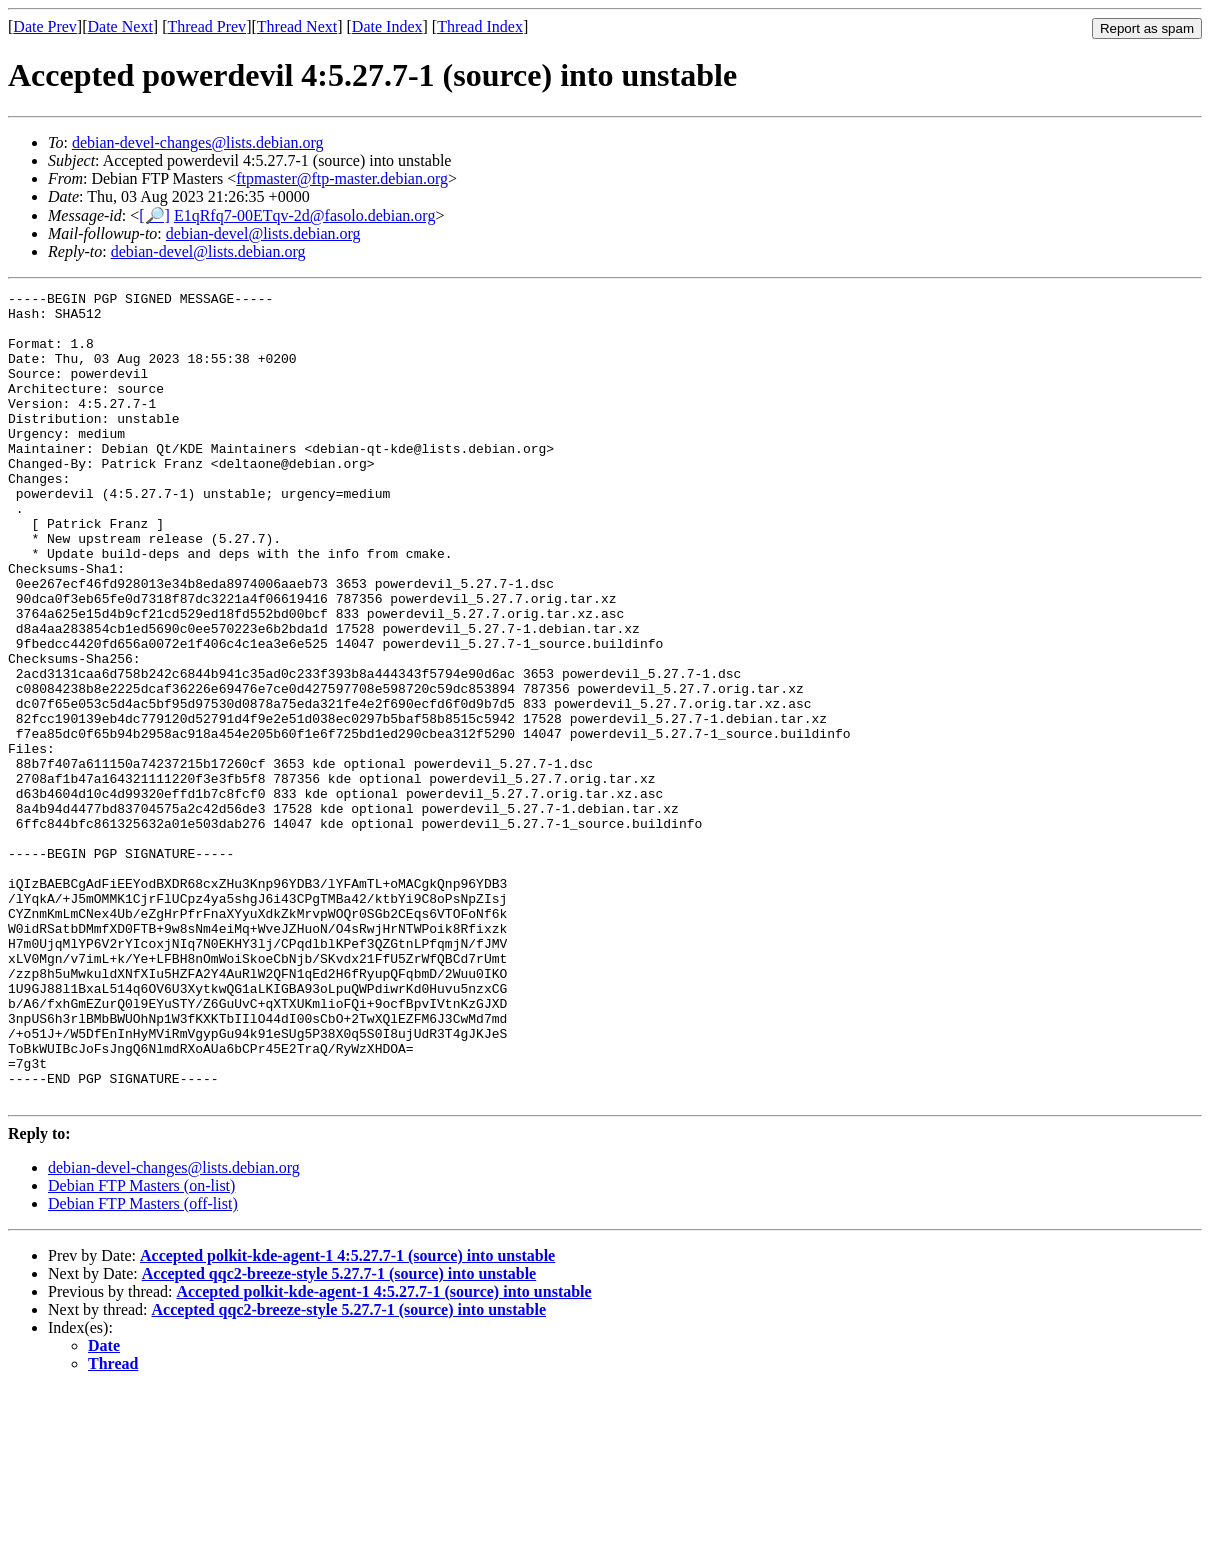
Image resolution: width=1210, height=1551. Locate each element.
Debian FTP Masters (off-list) (143, 1365)
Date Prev (45, 26)
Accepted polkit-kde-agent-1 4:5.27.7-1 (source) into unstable (347, 1417)
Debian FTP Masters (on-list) (141, 1347)
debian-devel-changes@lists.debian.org (198, 142)
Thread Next (297, 26)
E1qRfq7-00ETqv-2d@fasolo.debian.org (305, 215)
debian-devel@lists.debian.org (263, 233)
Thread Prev (206, 26)
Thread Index (480, 26)
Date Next (120, 26)
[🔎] (154, 215)
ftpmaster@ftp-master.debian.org (342, 178)
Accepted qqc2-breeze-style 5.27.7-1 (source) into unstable (339, 1435)
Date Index (387, 26)
